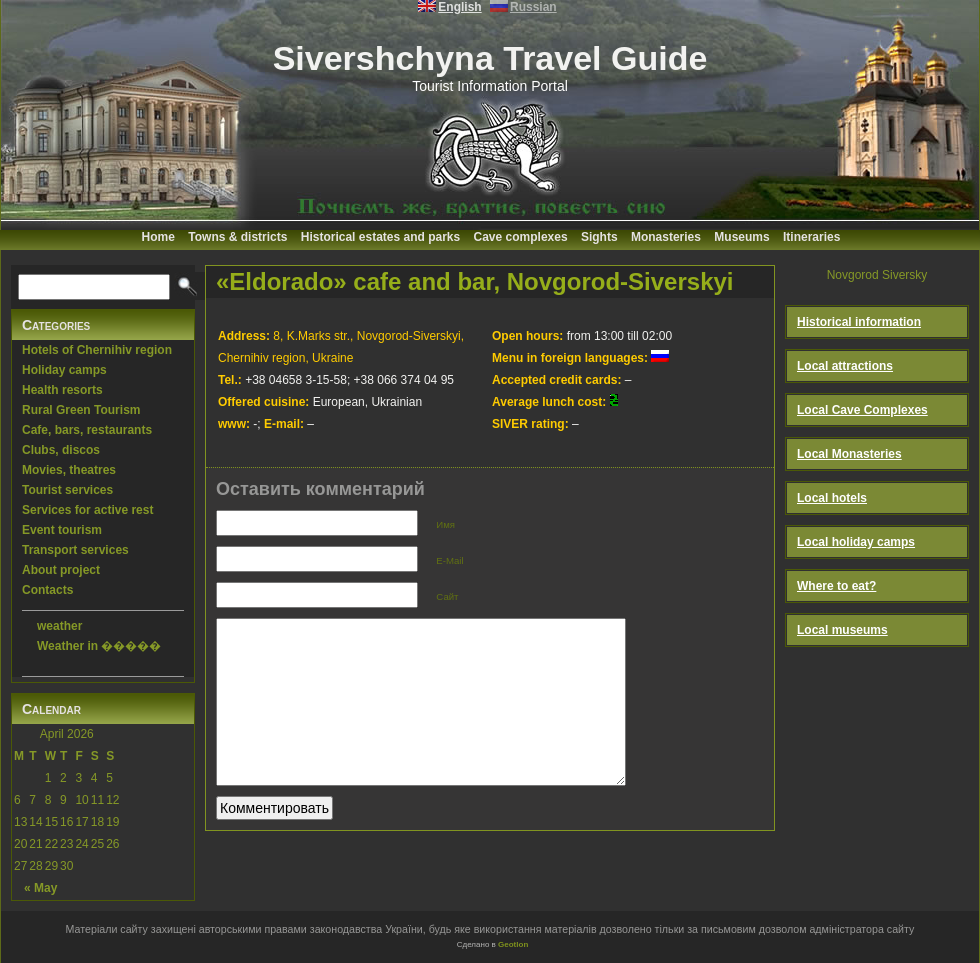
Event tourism (62, 530)
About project (61, 570)
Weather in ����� (99, 646)
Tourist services (67, 490)
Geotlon (513, 944)
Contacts (47, 590)
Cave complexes (521, 237)
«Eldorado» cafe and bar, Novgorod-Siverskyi (475, 281)
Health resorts (62, 390)
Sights (599, 237)
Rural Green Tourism (81, 410)
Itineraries (811, 237)
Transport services (75, 550)
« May (40, 888)
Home (158, 237)
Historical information (859, 322)
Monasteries (666, 237)
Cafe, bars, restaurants (87, 430)
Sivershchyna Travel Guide (490, 58)
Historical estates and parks (380, 237)
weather (59, 626)
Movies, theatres (69, 470)
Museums (741, 237)
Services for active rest (87, 510)
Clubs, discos (61, 450)
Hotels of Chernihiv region (97, 350)
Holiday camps (64, 370)
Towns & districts (237, 237)
